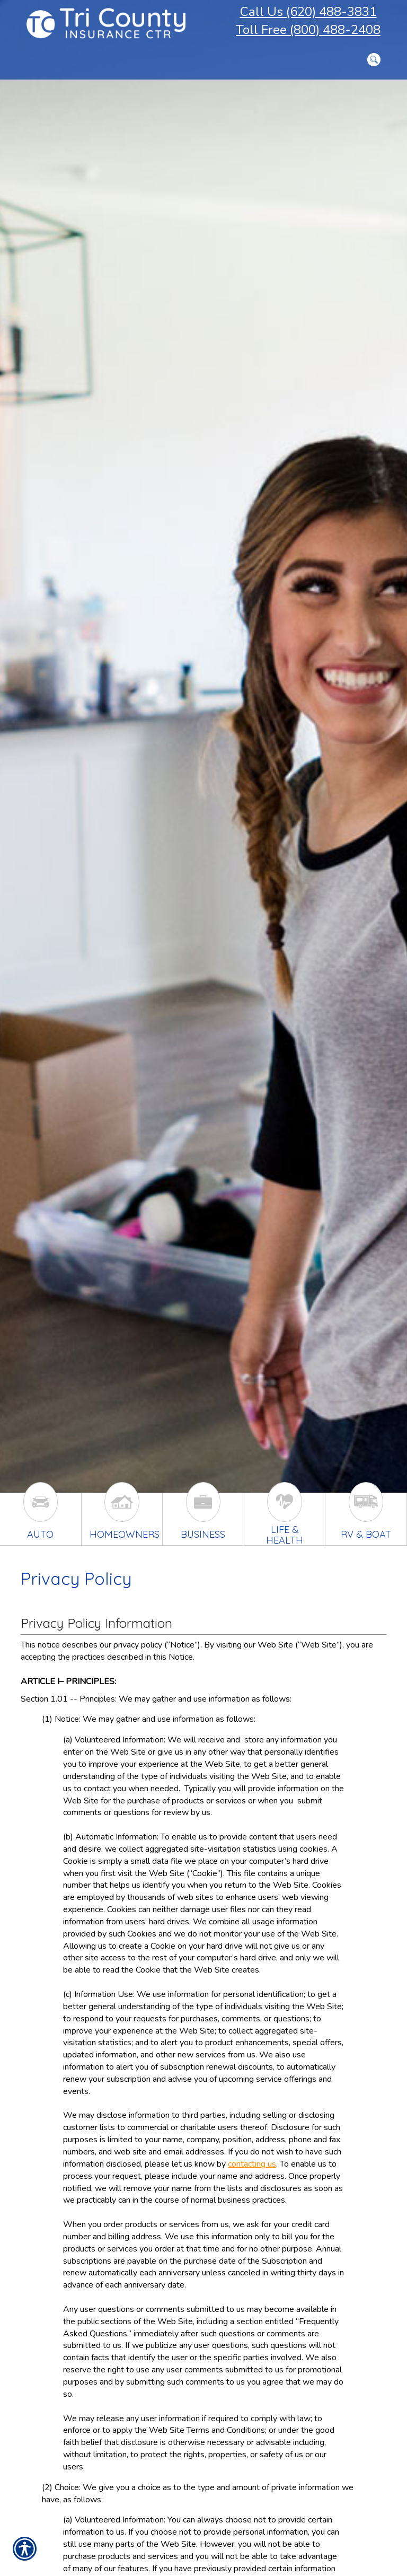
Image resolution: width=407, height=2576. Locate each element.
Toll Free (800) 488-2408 (308, 29)
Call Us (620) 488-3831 (308, 11)
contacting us (252, 2164)
